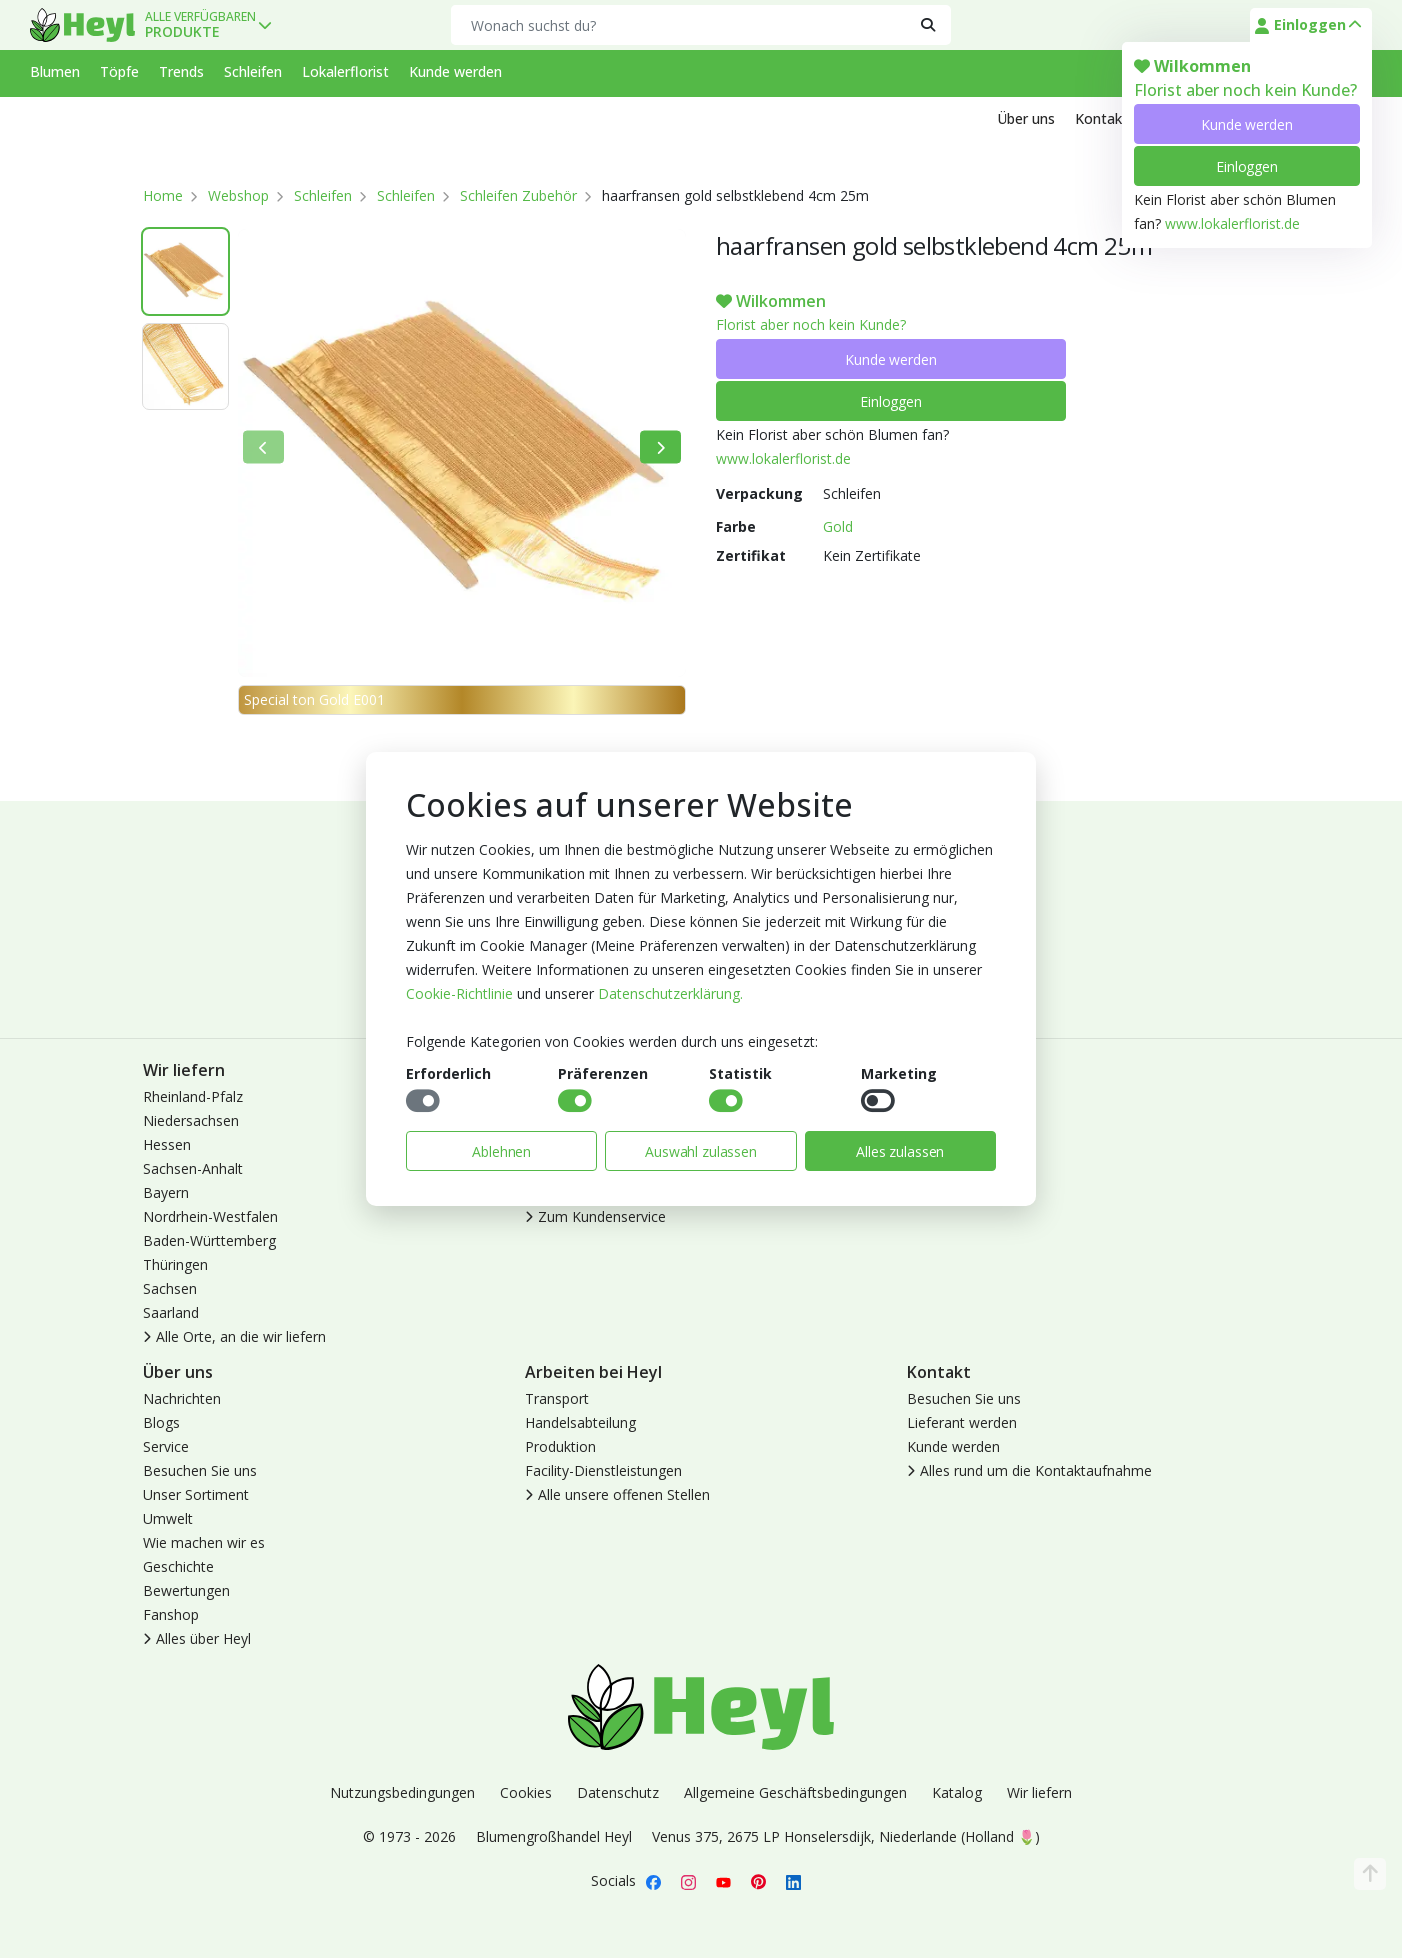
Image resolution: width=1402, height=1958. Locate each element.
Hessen (167, 1144)
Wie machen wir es (204, 1542)
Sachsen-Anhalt (193, 1168)
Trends (181, 71)
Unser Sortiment (196, 1494)
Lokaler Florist (953, 1168)
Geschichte (178, 1566)
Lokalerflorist (345, 71)
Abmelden (939, 1144)
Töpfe (119, 71)
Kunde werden (1246, 124)
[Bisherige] (263, 447)
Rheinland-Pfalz (193, 1096)
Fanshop (171, 1614)
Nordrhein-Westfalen (210, 1216)
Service (166, 1446)
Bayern (166, 1192)
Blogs (161, 1422)
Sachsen (170, 1288)
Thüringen (175, 1264)
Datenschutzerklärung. (670, 993)
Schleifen (253, 71)
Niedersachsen (191, 1120)
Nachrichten (182, 1398)
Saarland (171, 1312)
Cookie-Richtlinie (459, 993)
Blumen (55, 71)
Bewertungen (186, 1590)
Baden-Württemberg (209, 1240)
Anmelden (939, 1096)
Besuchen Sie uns (200, 1470)
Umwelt (168, 1518)
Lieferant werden (962, 1422)
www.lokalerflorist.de (1232, 223)
